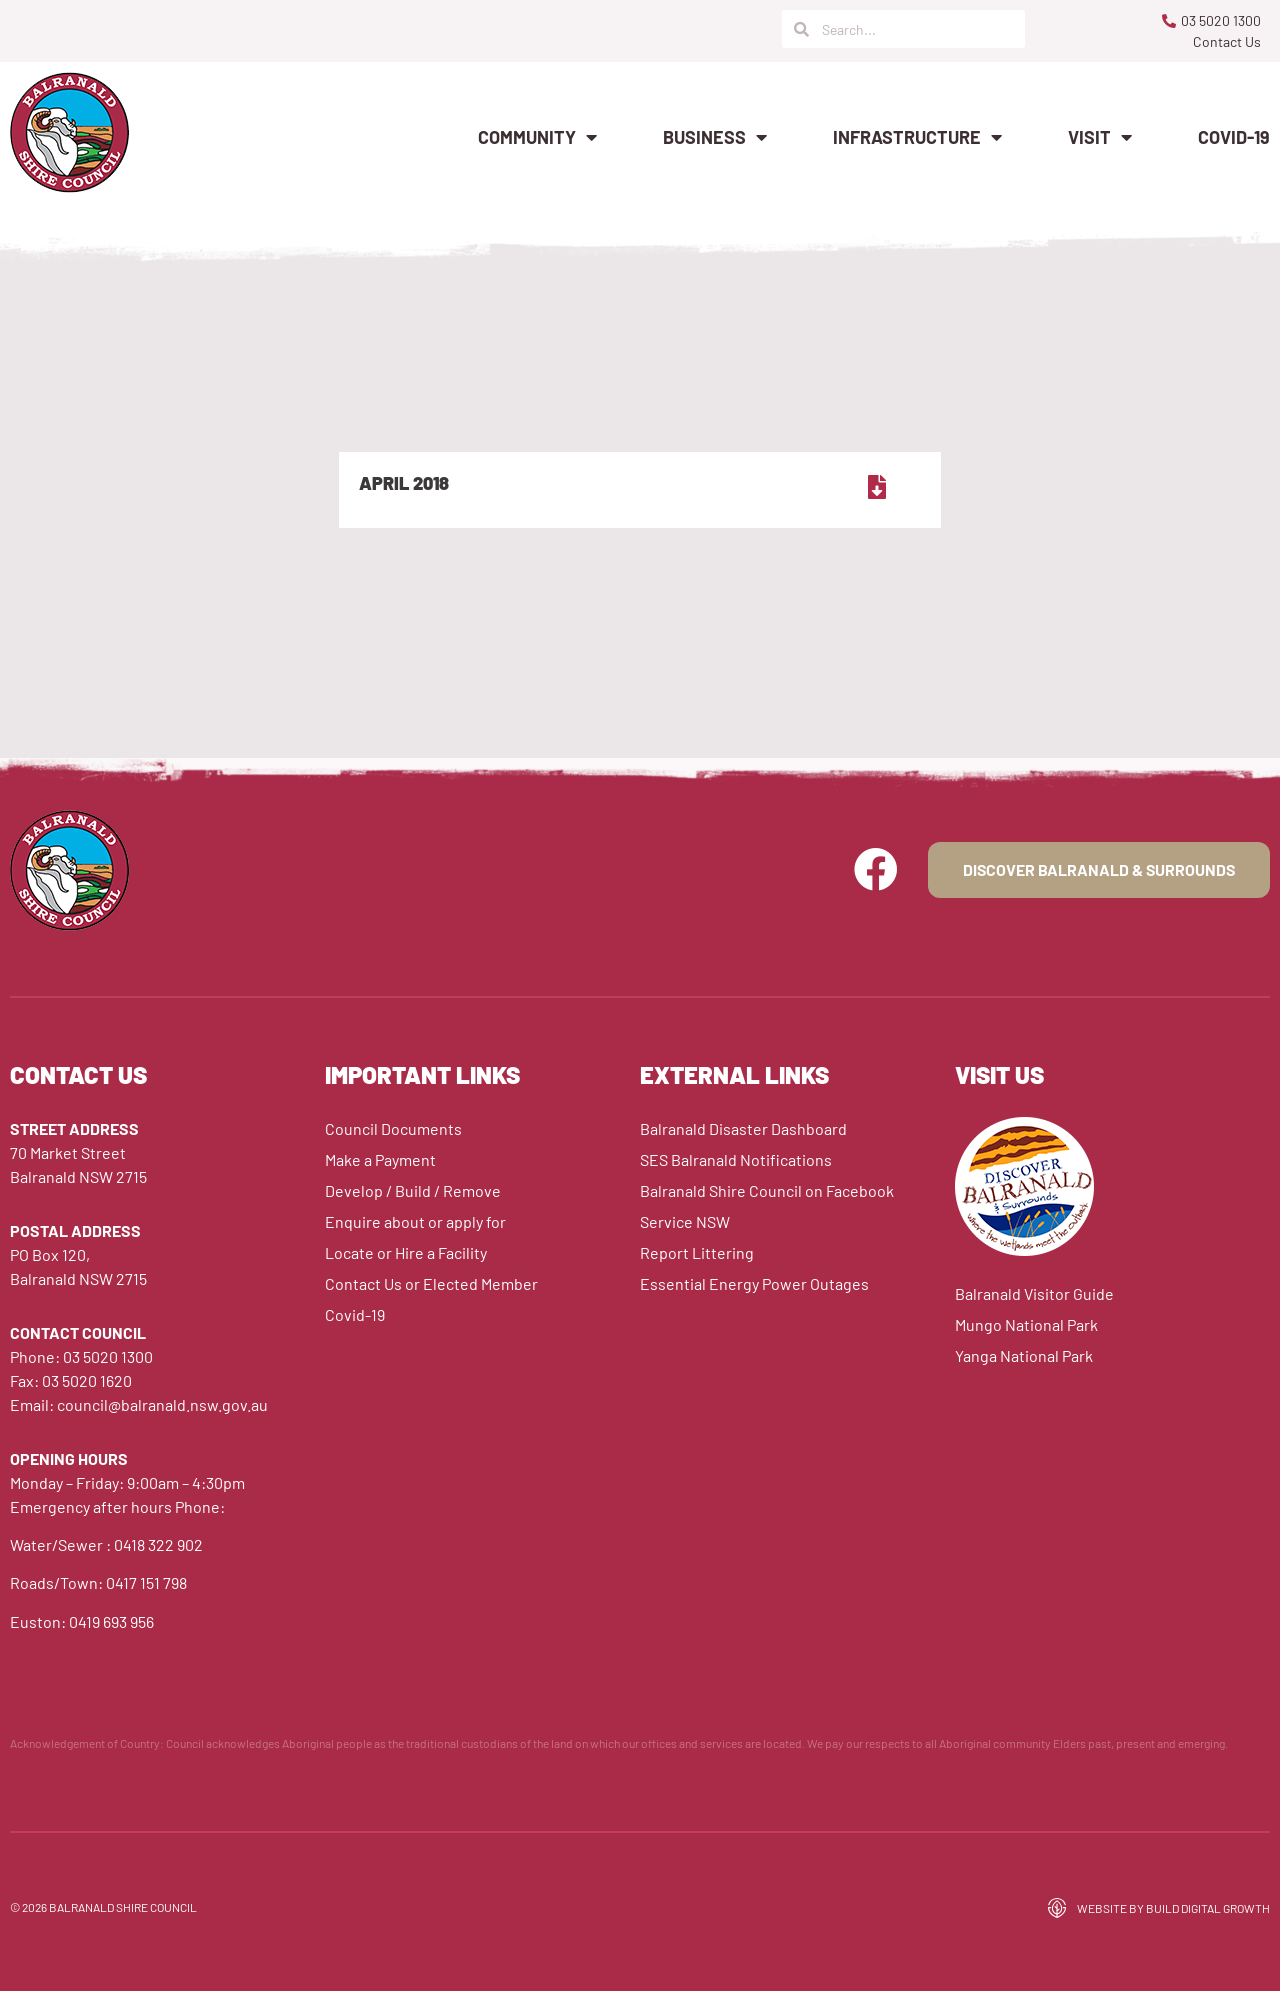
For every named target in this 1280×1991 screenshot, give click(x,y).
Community (537, 137)
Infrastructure (917, 137)
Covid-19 (1234, 137)
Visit (1100, 137)
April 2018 (404, 483)
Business (715, 137)
